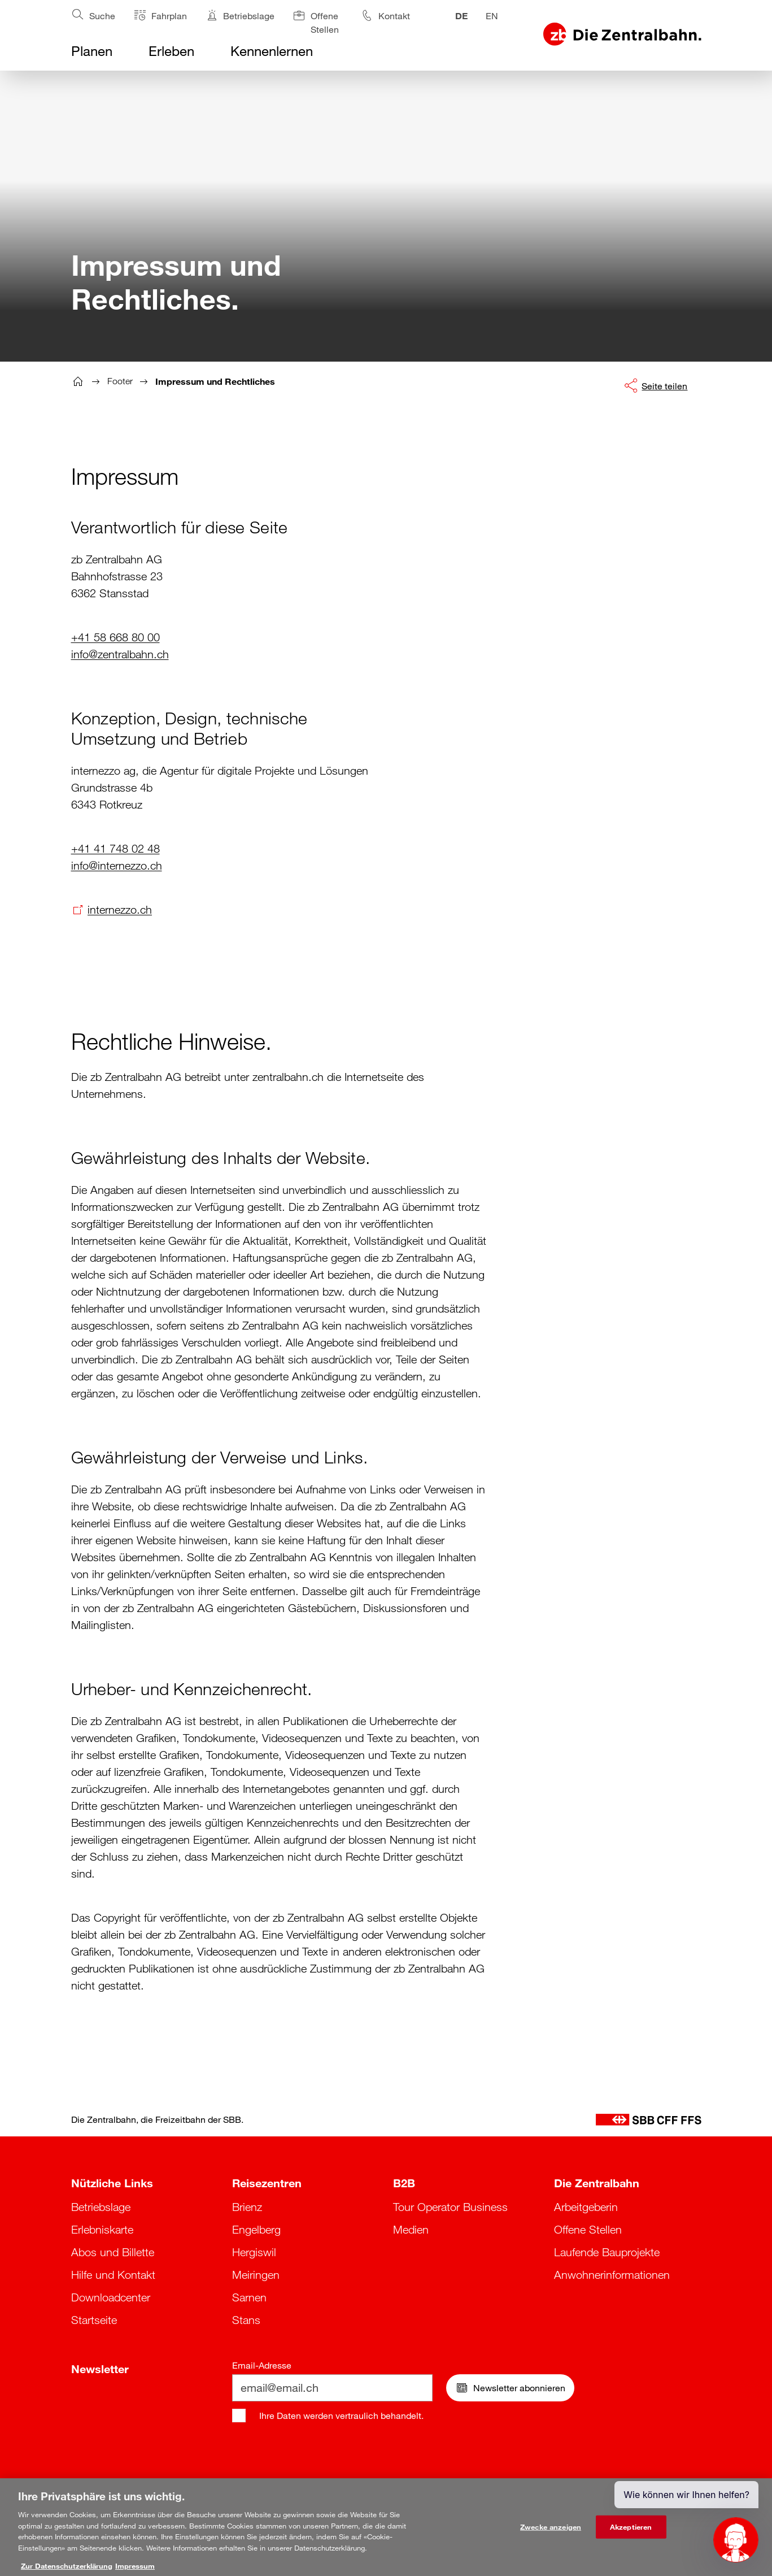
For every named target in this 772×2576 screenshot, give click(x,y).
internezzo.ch (120, 909)
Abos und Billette (112, 2252)
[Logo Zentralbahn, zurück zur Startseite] (622, 34)
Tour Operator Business (450, 2207)
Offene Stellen (588, 2229)
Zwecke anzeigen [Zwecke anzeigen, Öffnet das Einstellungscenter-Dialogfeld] (550, 2532)
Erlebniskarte (102, 2229)
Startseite (94, 2320)
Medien (411, 2229)
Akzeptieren (631, 2532)
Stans (246, 2320)
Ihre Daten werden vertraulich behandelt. (341, 2415)
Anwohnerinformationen (612, 2275)
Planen (91, 50)
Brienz (247, 2207)
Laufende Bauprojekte (607, 2252)
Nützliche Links (112, 2183)
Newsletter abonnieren (510, 2388)
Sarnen (249, 2297)
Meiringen (256, 2275)
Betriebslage (100, 2207)
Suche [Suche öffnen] (93, 14)
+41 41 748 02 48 (115, 848)
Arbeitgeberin (586, 2207)
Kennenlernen (271, 50)
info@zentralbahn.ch (120, 654)
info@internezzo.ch (116, 865)
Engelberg (256, 2229)
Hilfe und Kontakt (113, 2275)
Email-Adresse (261, 2365)
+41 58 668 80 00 (115, 637)
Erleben (171, 50)
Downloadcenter (110, 2297)
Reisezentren (267, 2183)
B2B (404, 2183)
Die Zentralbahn (596, 2183)
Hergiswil (254, 2252)
